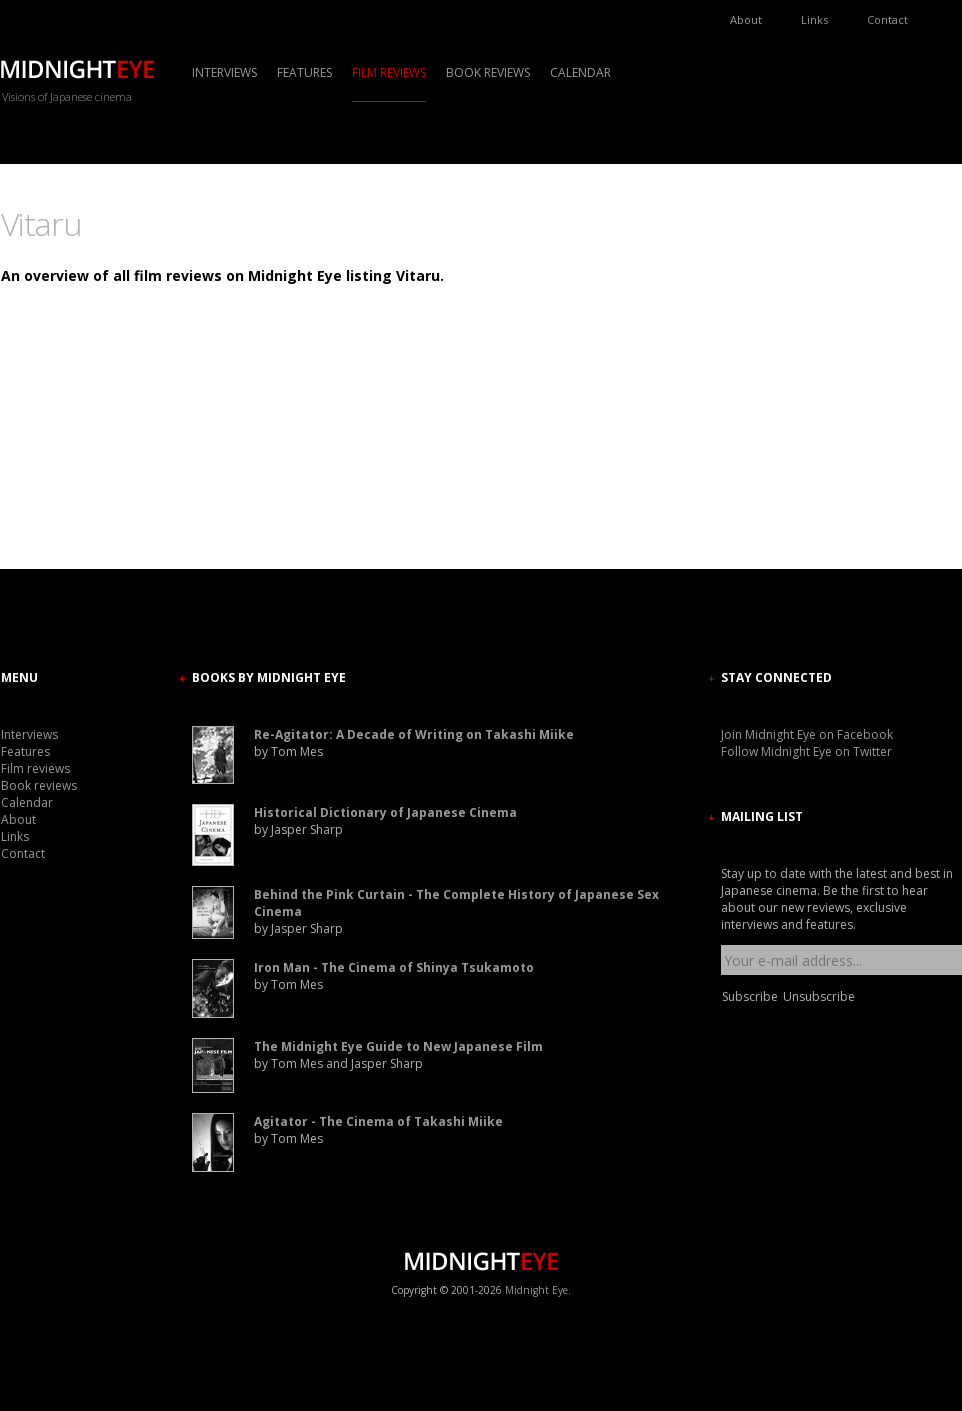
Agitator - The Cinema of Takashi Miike (378, 1121)
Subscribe (750, 996)
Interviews (224, 72)
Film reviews (389, 72)
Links (814, 19)
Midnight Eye (536, 1290)
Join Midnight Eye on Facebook (807, 734)
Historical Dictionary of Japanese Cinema (385, 812)
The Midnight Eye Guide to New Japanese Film (398, 1046)
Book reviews (488, 72)
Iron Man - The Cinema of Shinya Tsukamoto (394, 967)
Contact (887, 19)
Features (304, 72)
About (746, 19)
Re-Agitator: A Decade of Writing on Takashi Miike (414, 734)
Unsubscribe (819, 996)
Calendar (580, 72)
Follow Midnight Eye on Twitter (806, 751)
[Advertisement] (781, 385)
